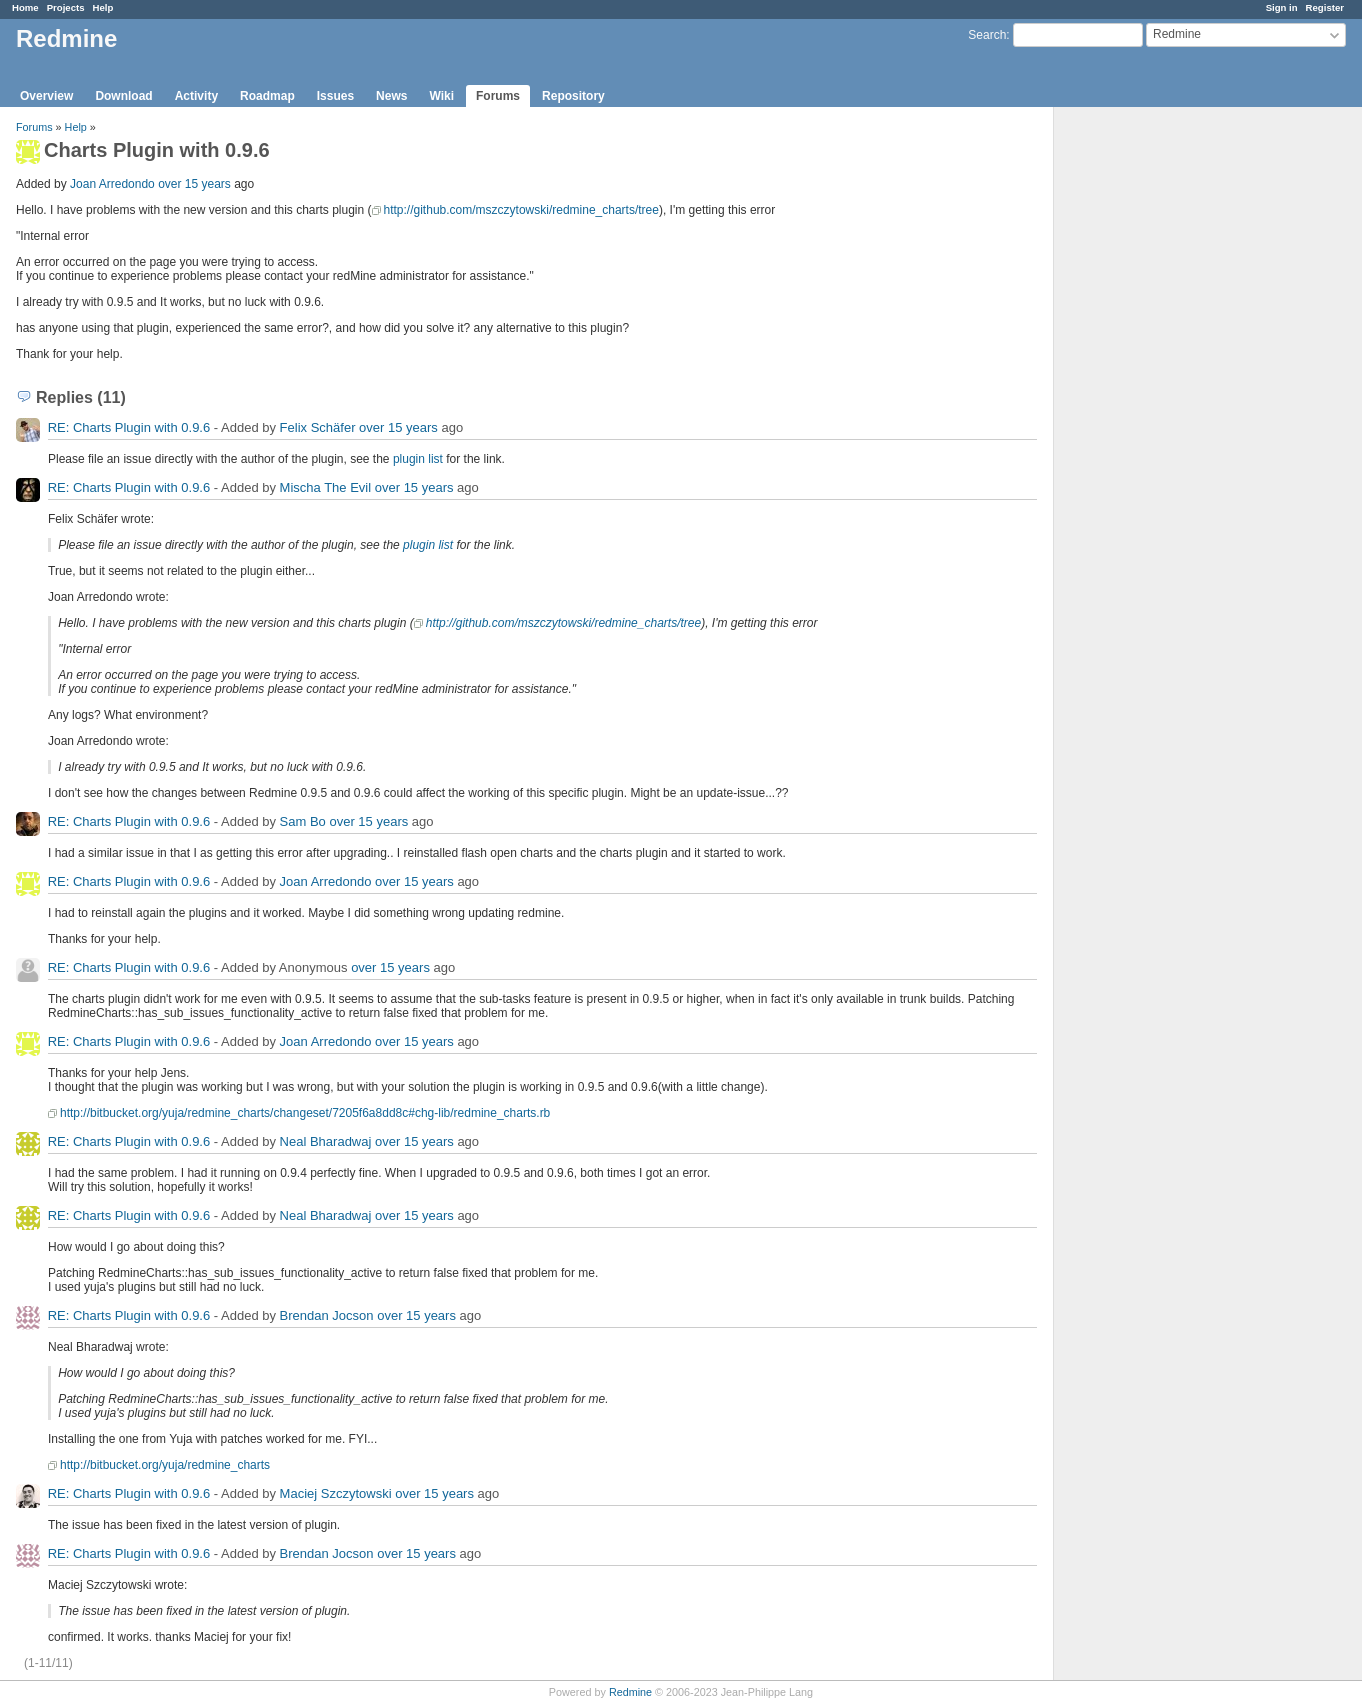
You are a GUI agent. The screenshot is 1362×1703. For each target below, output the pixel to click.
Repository (573, 96)
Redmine (630, 1692)
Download (123, 96)
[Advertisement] (1154, 421)
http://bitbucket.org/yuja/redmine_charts (165, 1465)
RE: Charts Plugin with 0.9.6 (129, 427)
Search (987, 35)
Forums (498, 96)
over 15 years (194, 184)
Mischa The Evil (326, 487)
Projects (66, 7)
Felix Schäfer (318, 427)
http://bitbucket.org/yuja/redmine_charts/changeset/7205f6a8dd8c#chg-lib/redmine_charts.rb (305, 1113)
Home (25, 7)
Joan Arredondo (112, 184)
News (391, 96)
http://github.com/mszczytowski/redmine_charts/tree (521, 210)
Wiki (441, 96)
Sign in (1282, 7)
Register (1325, 7)
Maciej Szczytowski (336, 1493)
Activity (196, 96)
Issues (335, 96)
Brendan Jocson (327, 1315)
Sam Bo (303, 821)
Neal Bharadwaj (326, 1141)
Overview (46, 96)
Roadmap (267, 96)
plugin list (418, 459)
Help (103, 7)
